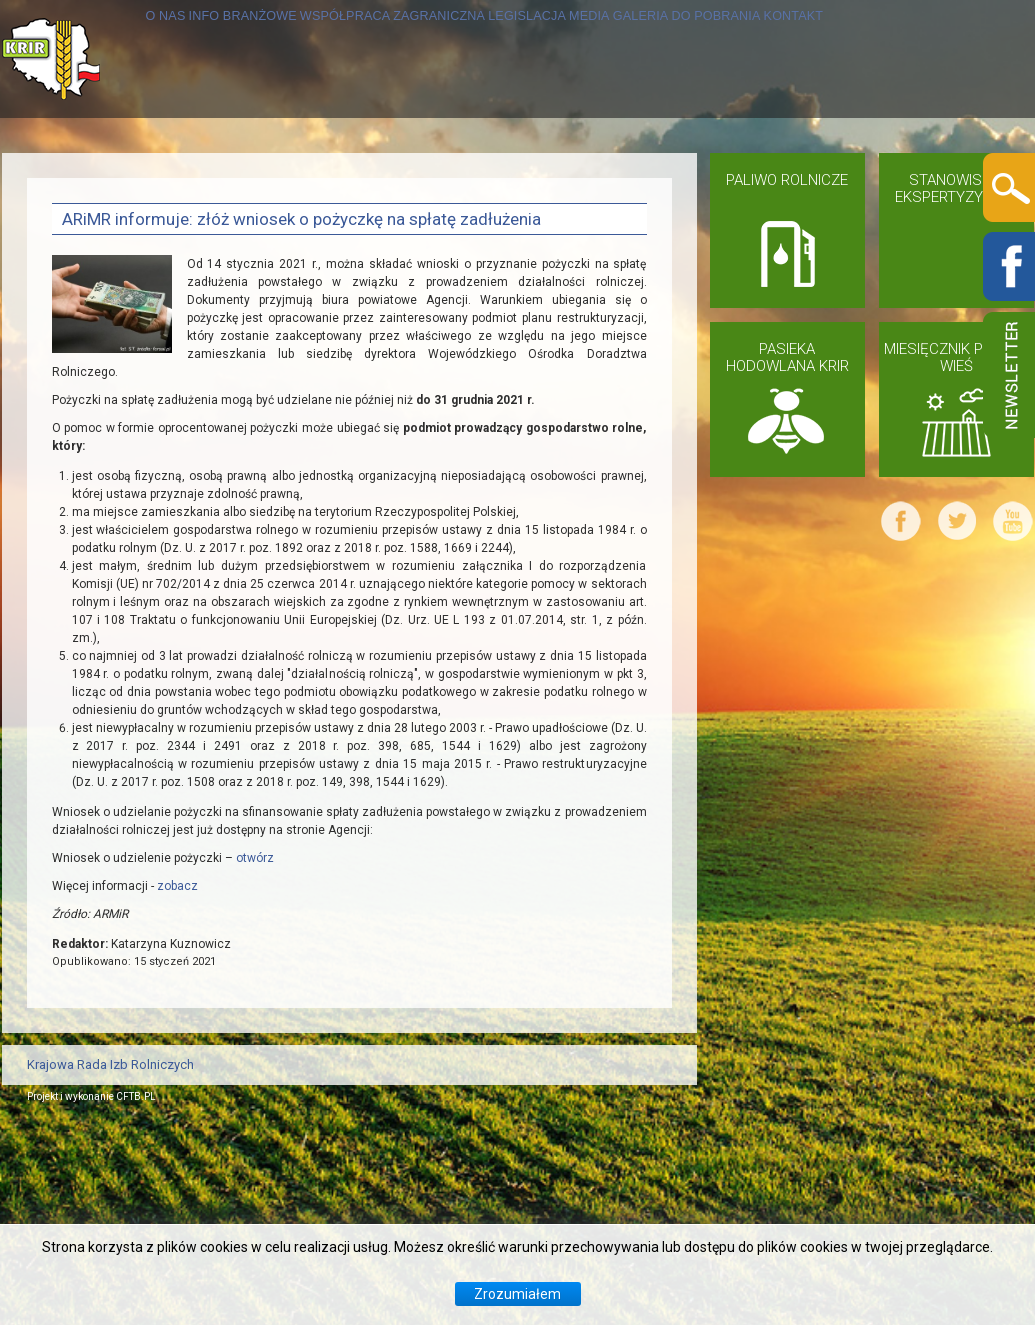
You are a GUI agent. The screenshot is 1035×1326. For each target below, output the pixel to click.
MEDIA (719, 176)
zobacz (177, 1087)
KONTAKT (88, 294)
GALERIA (804, 176)
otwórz (255, 1059)
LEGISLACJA (617, 176)
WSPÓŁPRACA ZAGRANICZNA (416, 176)
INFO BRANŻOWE (196, 176)
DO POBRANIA (924, 176)
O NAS (75, 176)
